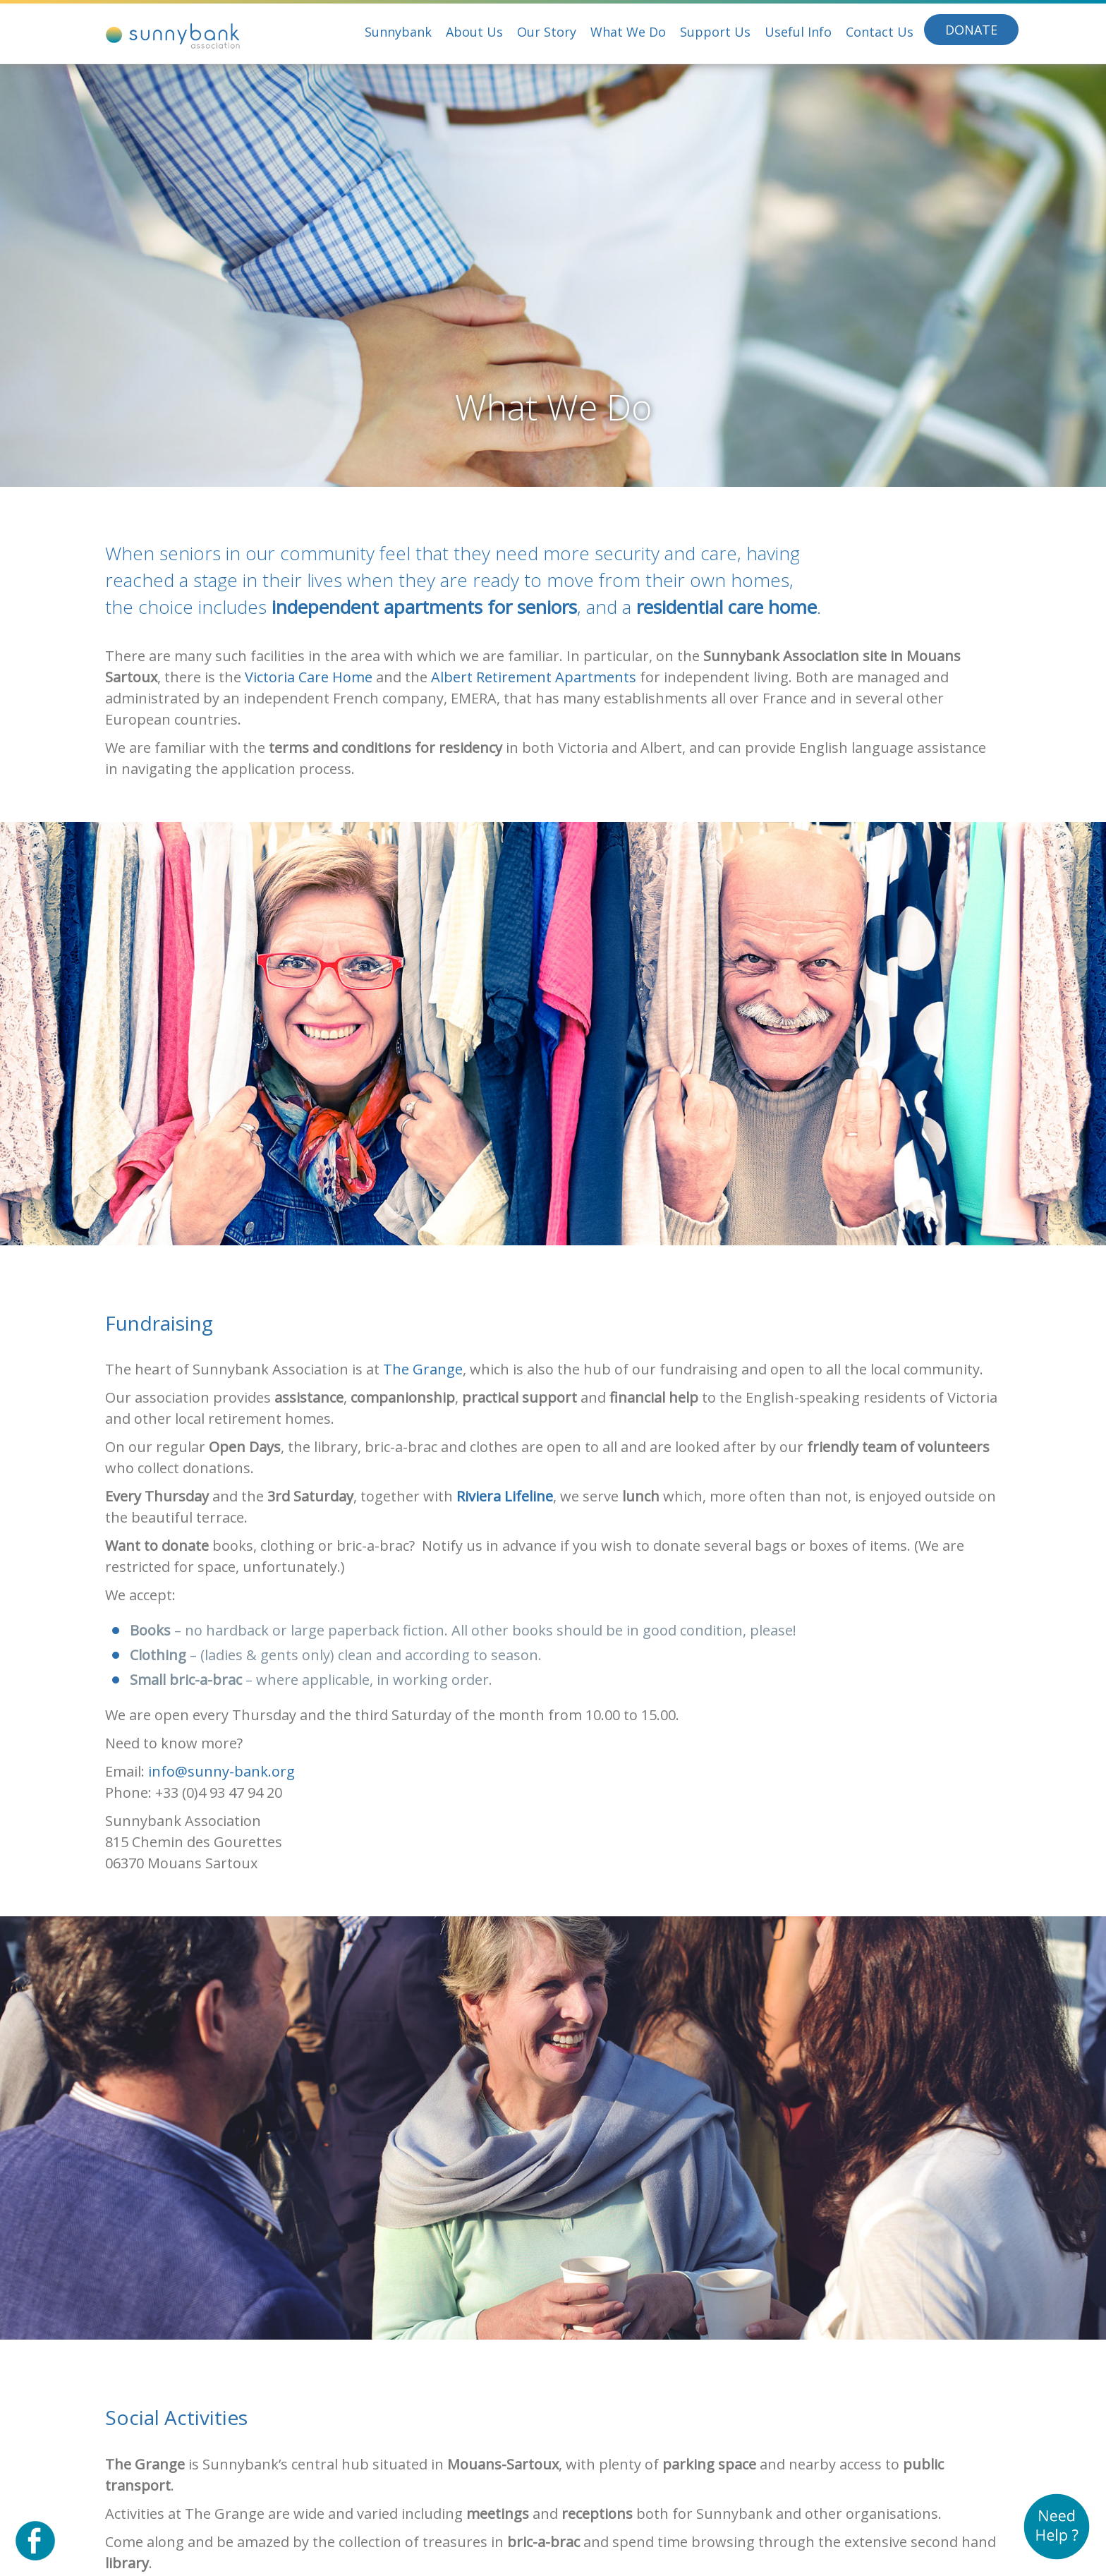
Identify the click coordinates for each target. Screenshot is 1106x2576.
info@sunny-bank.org (221, 1771)
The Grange (423, 1369)
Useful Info (798, 31)
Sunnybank (398, 31)
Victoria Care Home (308, 677)
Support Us (715, 31)
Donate (971, 29)
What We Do (628, 31)
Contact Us (879, 31)
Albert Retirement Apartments (533, 677)
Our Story (546, 31)
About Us (474, 31)
